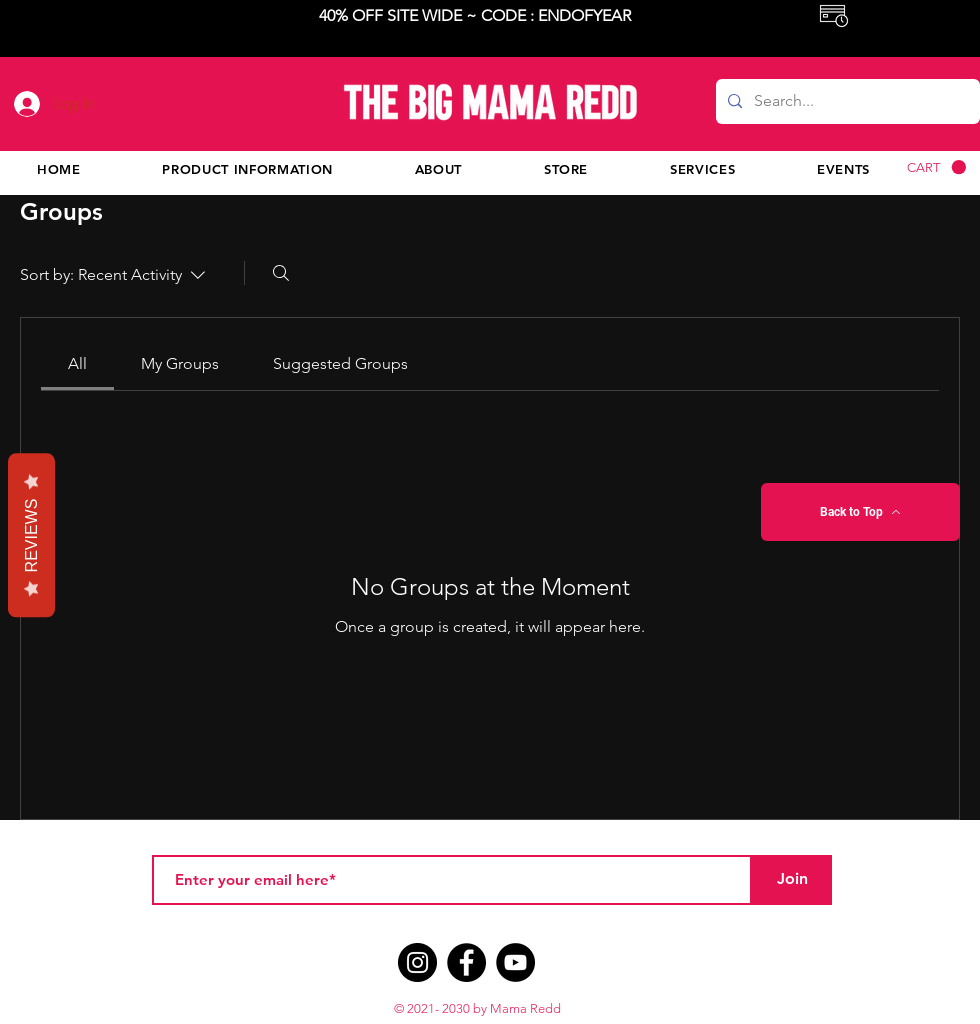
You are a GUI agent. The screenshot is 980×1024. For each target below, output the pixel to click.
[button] (936, 167)
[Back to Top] (860, 512)
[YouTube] (515, 962)
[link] (77, 363)
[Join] (792, 880)
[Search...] (846, 101)
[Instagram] (417, 962)
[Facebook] (466, 962)
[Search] (281, 273)
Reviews (31, 536)
